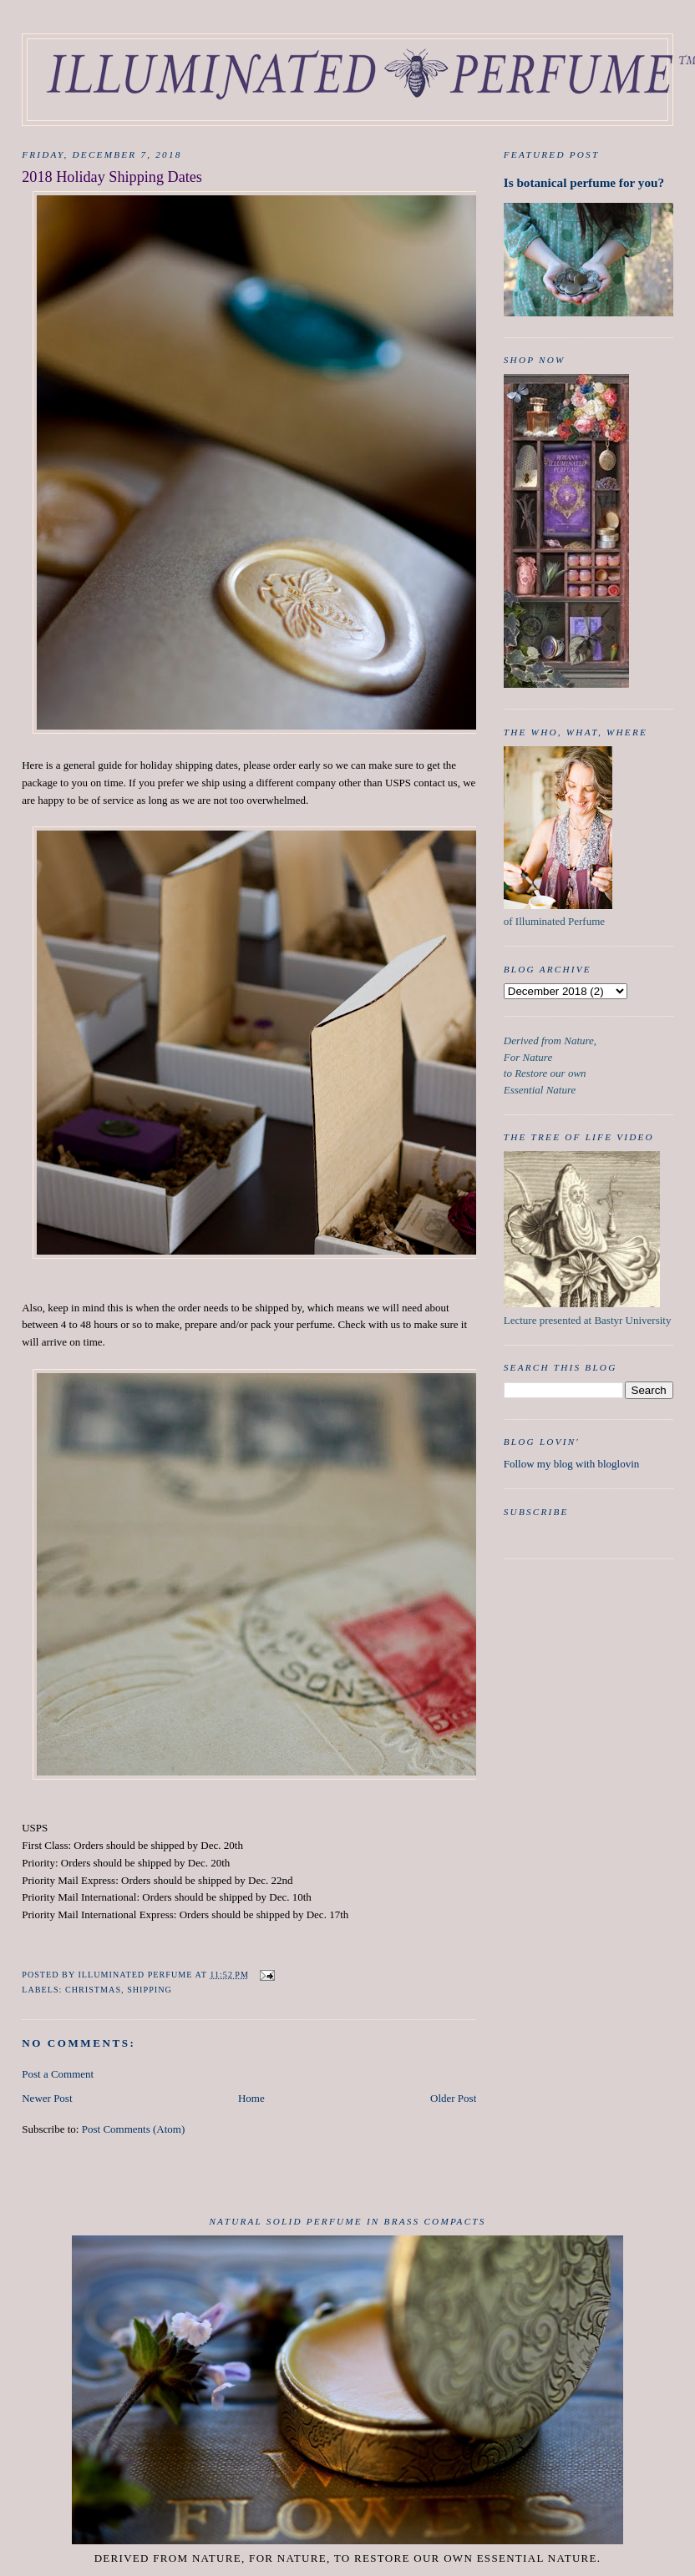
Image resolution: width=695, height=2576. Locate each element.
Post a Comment (58, 2074)
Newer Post (47, 2098)
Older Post (453, 2098)
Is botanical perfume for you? (584, 182)
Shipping (149, 1989)
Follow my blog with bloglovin (572, 1463)
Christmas (93, 1989)
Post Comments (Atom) (133, 2129)
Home (251, 2098)
